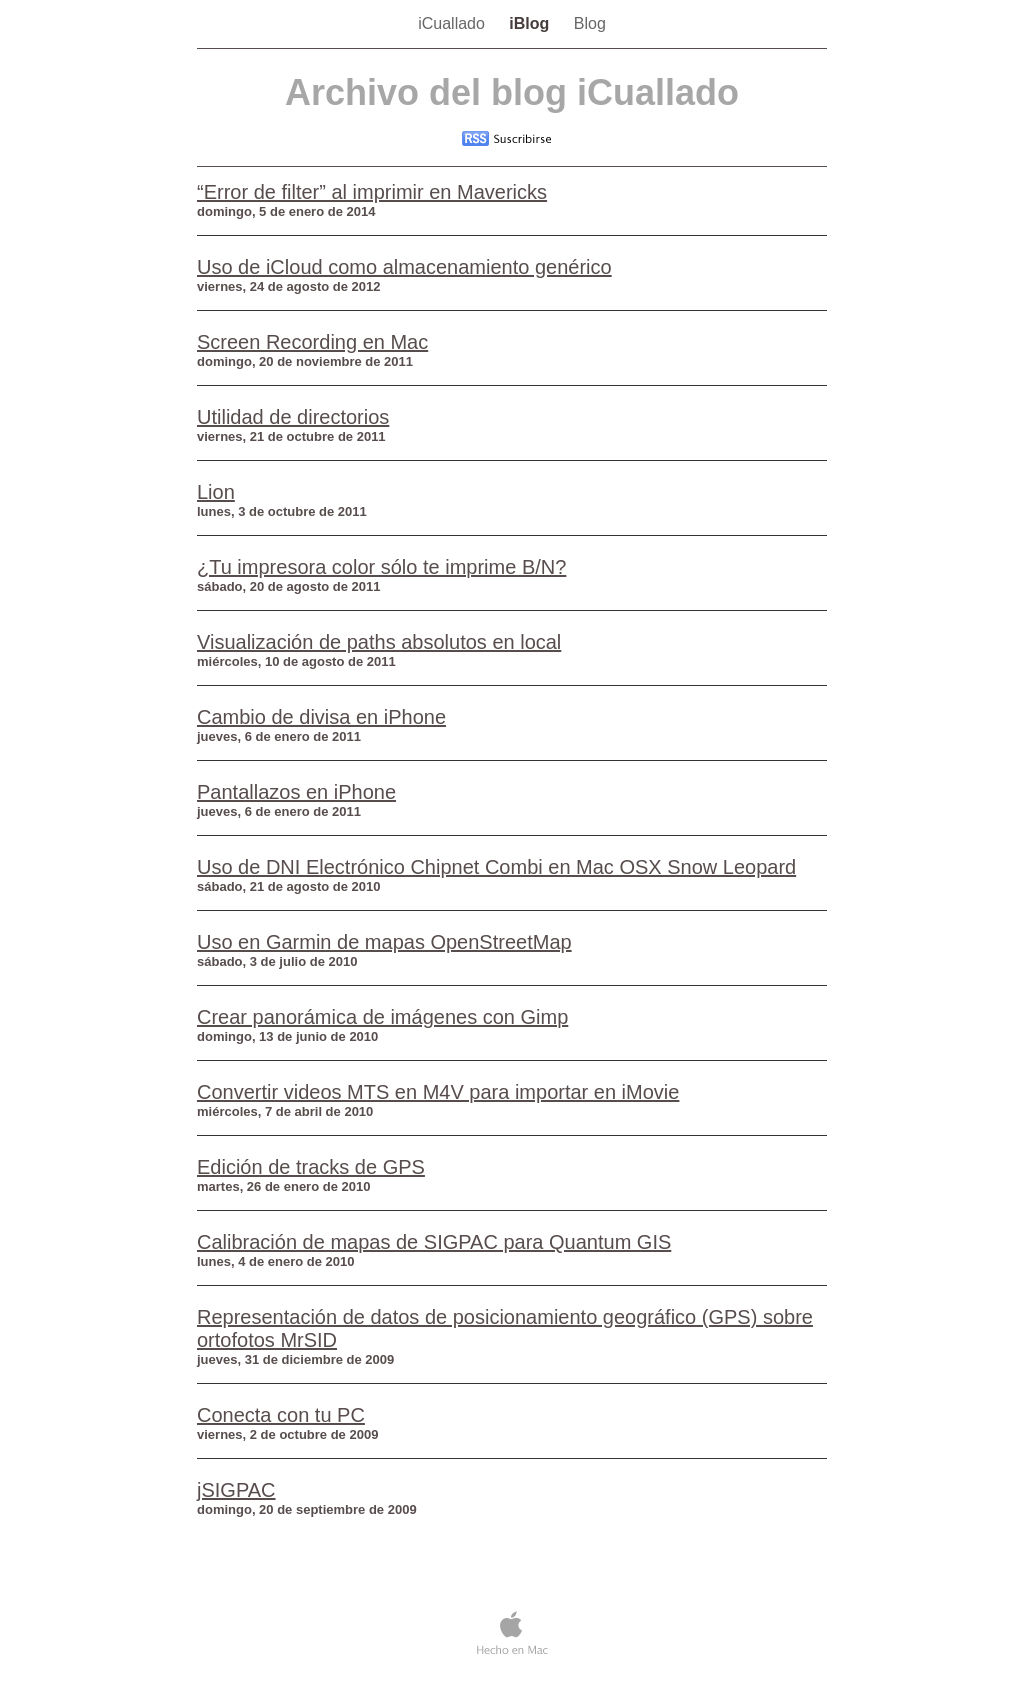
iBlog (531, 23)
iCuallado (453, 23)
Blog (590, 23)
